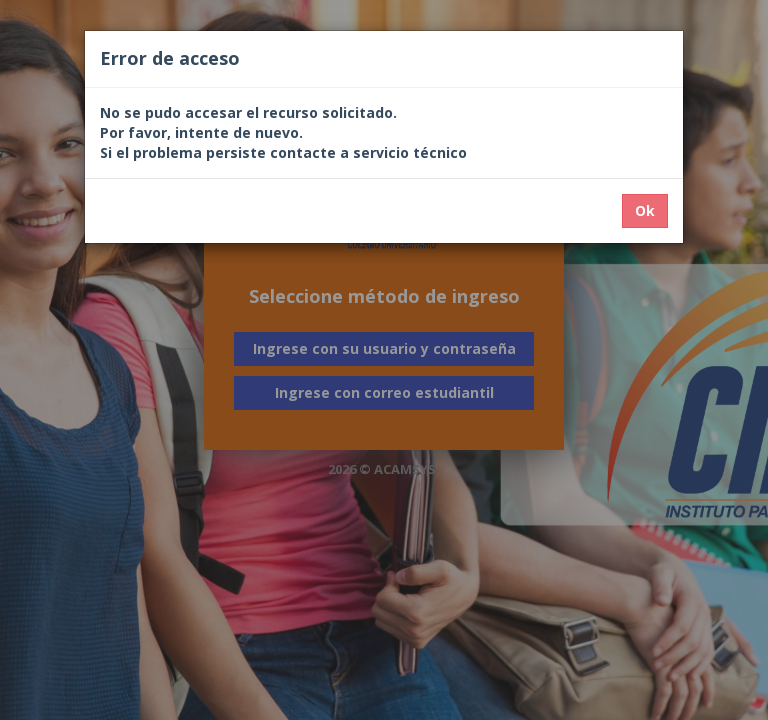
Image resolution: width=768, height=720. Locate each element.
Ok (645, 210)
